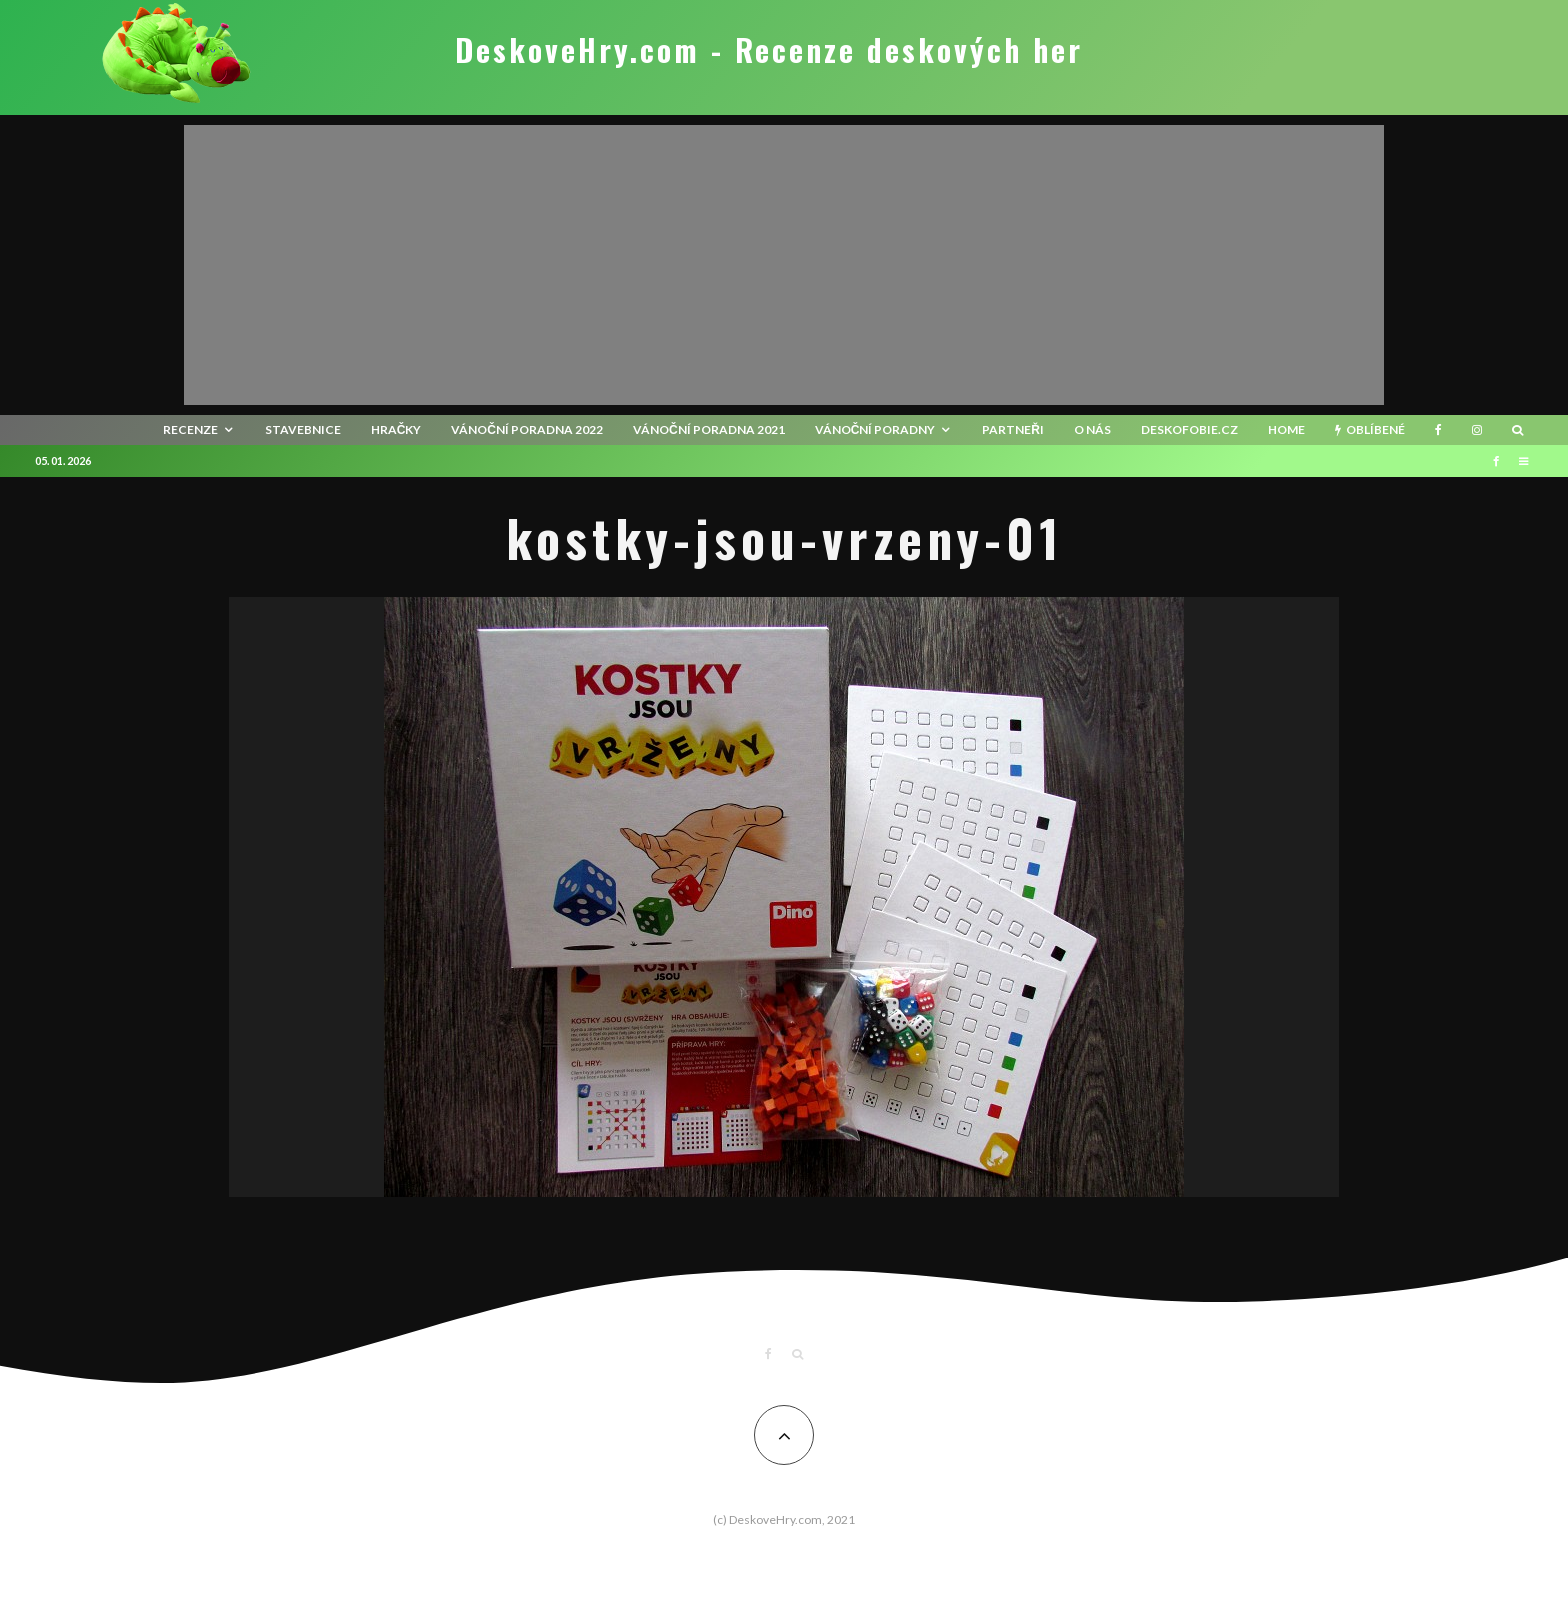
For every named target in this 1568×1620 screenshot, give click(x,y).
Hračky (396, 429)
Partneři (1013, 429)
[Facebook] (1438, 430)
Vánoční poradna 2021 (709, 429)
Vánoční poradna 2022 (527, 429)
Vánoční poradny (875, 429)
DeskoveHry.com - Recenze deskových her (769, 50)
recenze (190, 429)
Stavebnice (303, 429)
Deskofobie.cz (1189, 429)
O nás (1092, 429)
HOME (1286, 429)
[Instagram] (1477, 430)
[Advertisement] (784, 265)
